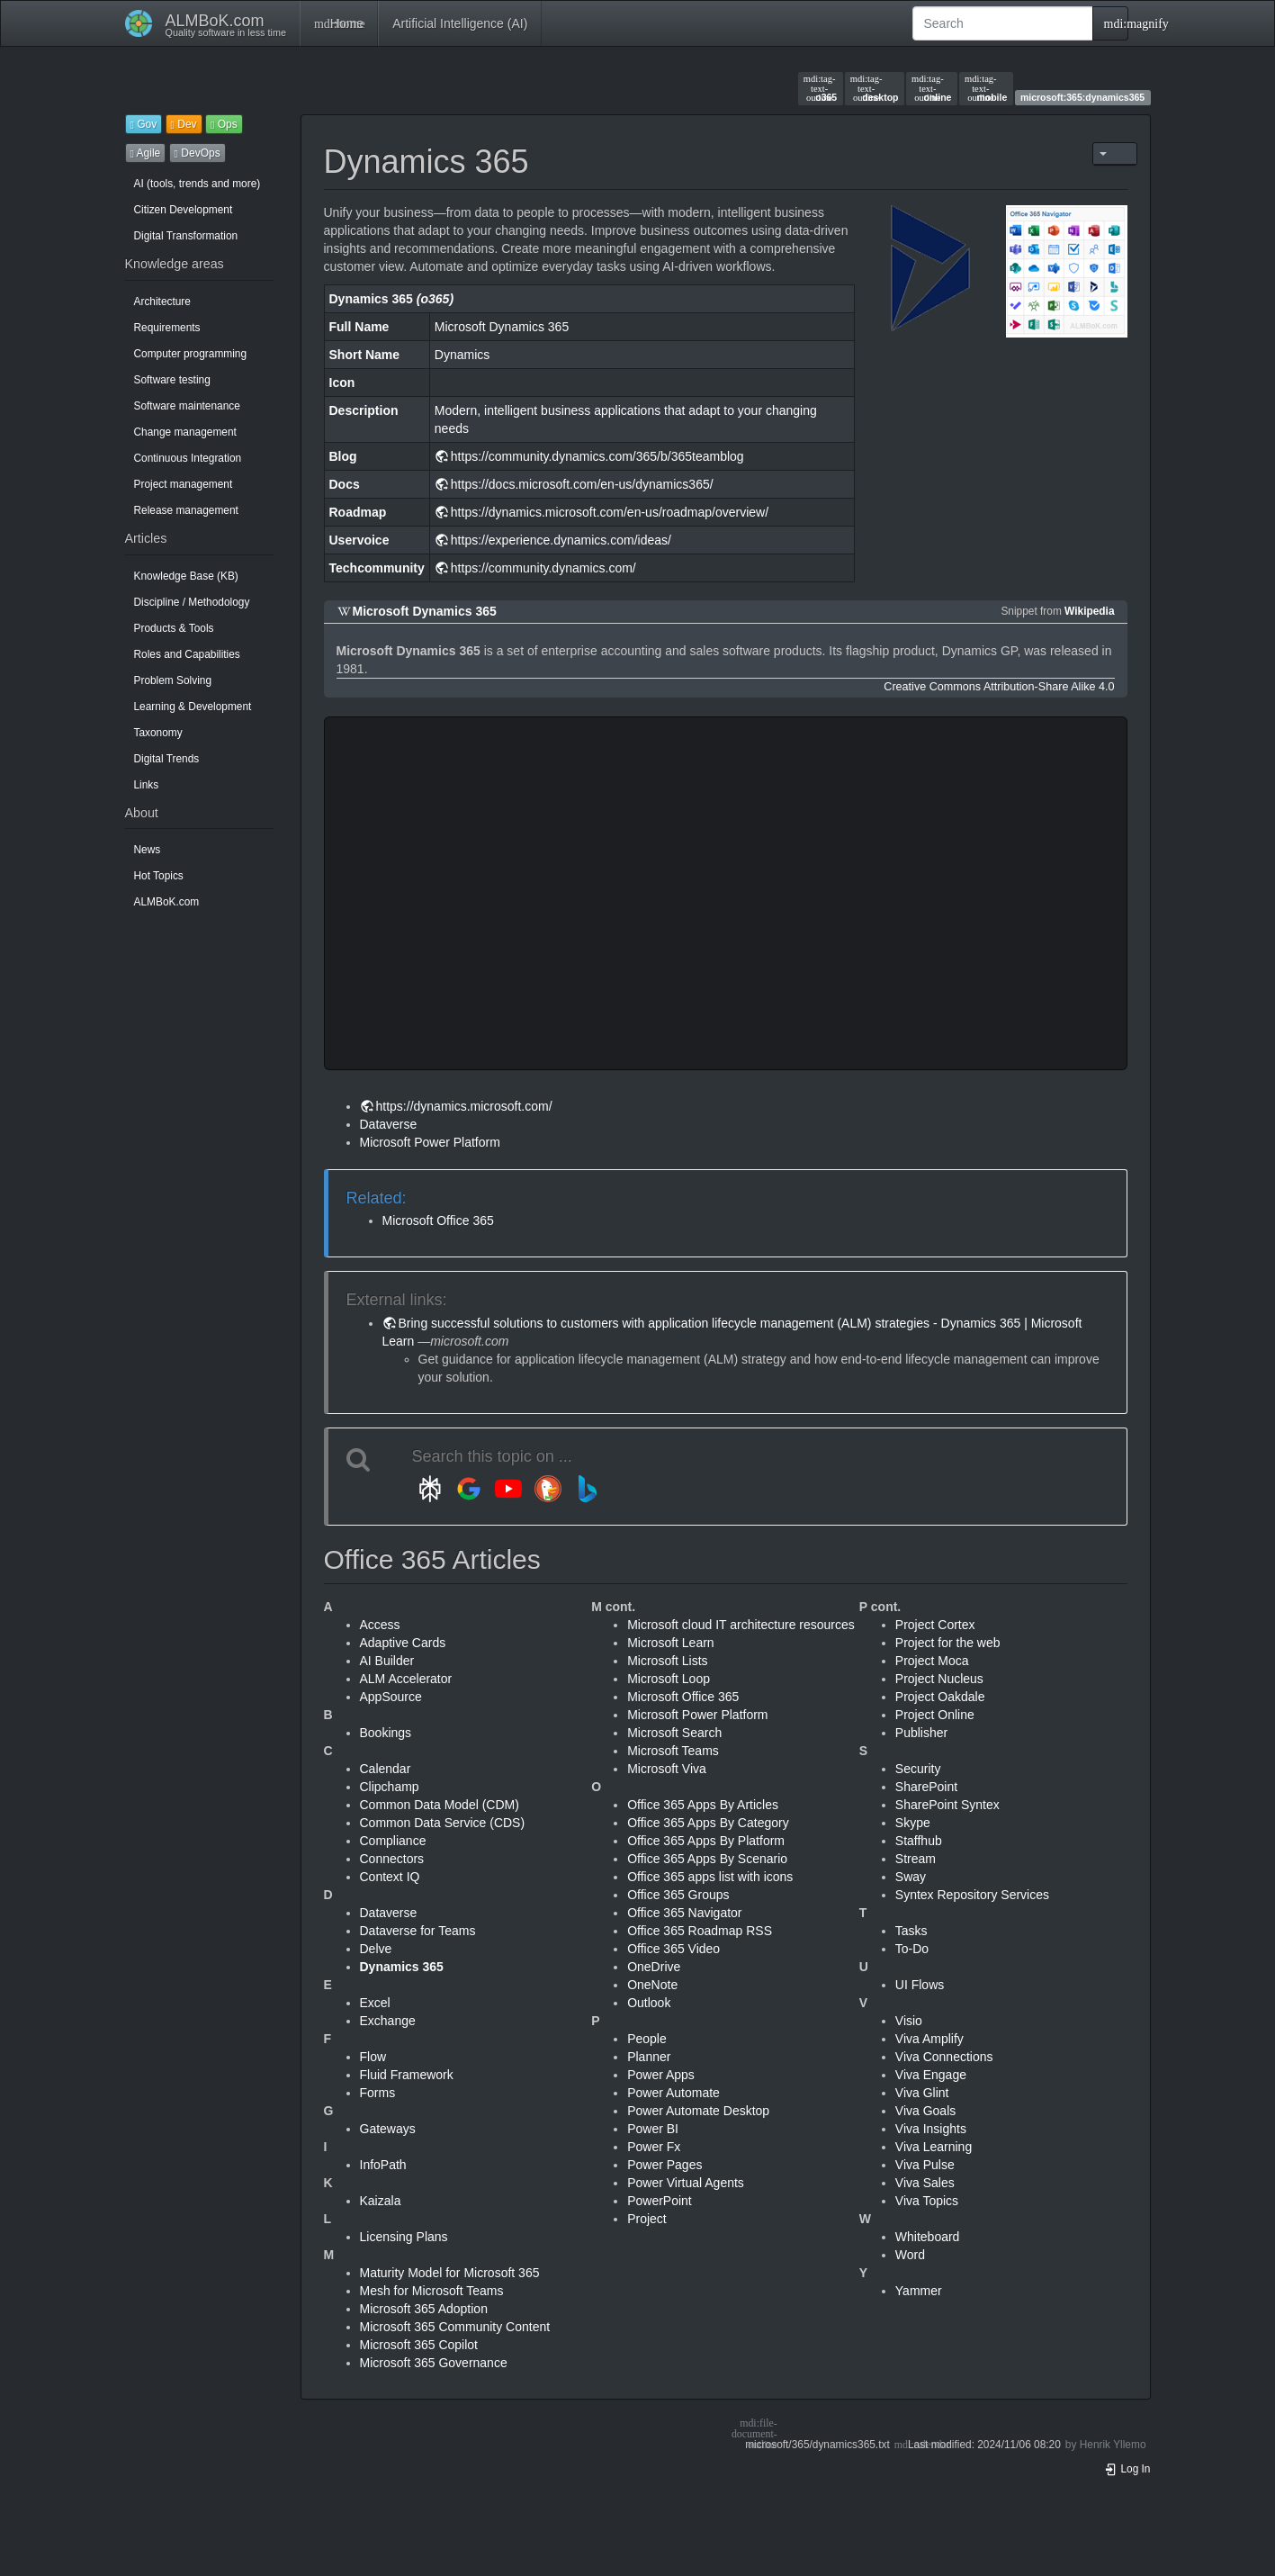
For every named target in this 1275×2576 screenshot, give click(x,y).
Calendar (385, 1768)
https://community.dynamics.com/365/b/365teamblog (597, 456)
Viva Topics (926, 2200)
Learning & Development (193, 706)
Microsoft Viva (666, 1768)
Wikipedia (1089, 611)
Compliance (393, 1840)
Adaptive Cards (403, 1642)
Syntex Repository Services (972, 1894)
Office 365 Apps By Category (708, 1822)
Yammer (918, 2290)
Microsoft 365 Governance (433, 2362)
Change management (185, 432)
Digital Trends (167, 758)
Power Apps (661, 2074)
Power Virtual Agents (685, 2182)
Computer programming (190, 353)
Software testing (172, 380)
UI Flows (919, 1984)
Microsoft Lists (667, 1660)
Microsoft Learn (670, 1642)
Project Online (934, 1714)
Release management (186, 510)
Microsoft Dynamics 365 (425, 611)
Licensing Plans (404, 2236)
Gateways (388, 2128)
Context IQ (390, 1876)
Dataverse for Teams (418, 1930)
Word (910, 2254)
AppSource (391, 1696)
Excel (375, 2002)
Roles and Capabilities (187, 654)
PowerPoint (659, 2200)
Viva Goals (925, 2110)
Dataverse (389, 1124)
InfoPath (383, 2164)
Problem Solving (173, 680)
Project (647, 2218)
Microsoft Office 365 (438, 1220)
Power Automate (673, 2092)
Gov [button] (143, 124)
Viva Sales (925, 2182)
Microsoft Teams (673, 1750)
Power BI (652, 2128)
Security (918, 1768)
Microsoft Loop (668, 1678)
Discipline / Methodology (192, 602)
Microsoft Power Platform (430, 1142)
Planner (648, 2056)
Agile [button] (145, 153)
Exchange (388, 2020)
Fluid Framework (406, 2074)
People (647, 2038)
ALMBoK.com (167, 902)
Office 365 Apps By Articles (702, 1804)
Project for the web (948, 1642)
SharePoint (926, 1786)
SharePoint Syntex (947, 1804)
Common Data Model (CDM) (439, 1804)
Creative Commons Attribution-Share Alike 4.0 (999, 686)
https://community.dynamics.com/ (543, 568)
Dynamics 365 (402, 1966)
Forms (378, 2092)
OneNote (652, 1984)
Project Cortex (935, 1624)
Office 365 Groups (678, 1894)
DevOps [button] (197, 153)
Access (380, 1624)
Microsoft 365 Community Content (455, 2326)
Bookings (386, 1732)
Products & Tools (174, 628)
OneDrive (653, 1966)
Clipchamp (389, 1786)
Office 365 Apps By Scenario (707, 1858)
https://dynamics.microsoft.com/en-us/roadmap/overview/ (609, 512)
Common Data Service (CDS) (442, 1822)
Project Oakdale (940, 1696)
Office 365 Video (673, 1948)
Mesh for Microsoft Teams (432, 2290)
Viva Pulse (925, 2164)
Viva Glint (922, 2092)
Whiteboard (927, 2236)
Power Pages (664, 2164)
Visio (908, 2020)
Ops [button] (224, 124)
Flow (373, 2056)
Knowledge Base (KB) (186, 576)
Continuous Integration (188, 458)
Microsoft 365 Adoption (424, 2308)
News (147, 849)
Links (146, 785)
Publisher (921, 1732)
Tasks (911, 1930)
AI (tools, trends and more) (197, 183)
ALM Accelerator (406, 1678)
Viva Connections (944, 2056)
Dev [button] (184, 124)
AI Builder (387, 1660)
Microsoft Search (674, 1732)
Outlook (648, 2002)
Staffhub (918, 1840)
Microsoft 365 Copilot (419, 2344)
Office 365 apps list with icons (710, 1876)
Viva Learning (933, 2146)
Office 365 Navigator (684, 1912)
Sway (910, 1876)
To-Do (912, 1948)
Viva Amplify (929, 2038)
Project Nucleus (939, 1678)
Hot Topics (159, 875)
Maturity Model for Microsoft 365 (450, 2272)
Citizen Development (183, 209)
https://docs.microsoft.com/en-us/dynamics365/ (582, 484)
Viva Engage (930, 2074)
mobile (986, 88)
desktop (874, 88)
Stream (915, 1858)
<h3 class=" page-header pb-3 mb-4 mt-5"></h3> (615, 893)
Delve (376, 1948)
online (931, 88)
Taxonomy (158, 732)
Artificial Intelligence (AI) (459, 23)
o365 (820, 88)
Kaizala (380, 2200)
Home (339, 23)
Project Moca (932, 1660)
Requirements (167, 327)
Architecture (162, 301)
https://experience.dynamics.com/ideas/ (561, 540)
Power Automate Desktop (698, 2110)
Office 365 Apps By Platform (706, 1840)
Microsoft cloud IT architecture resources (741, 1624)
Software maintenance (187, 406)
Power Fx (653, 2146)
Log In (1127, 2469)
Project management (183, 484)
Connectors (392, 1858)
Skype (912, 1822)
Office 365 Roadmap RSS (699, 1930)
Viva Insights (930, 2128)
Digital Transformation (186, 236)
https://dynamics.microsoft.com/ (464, 1106)
